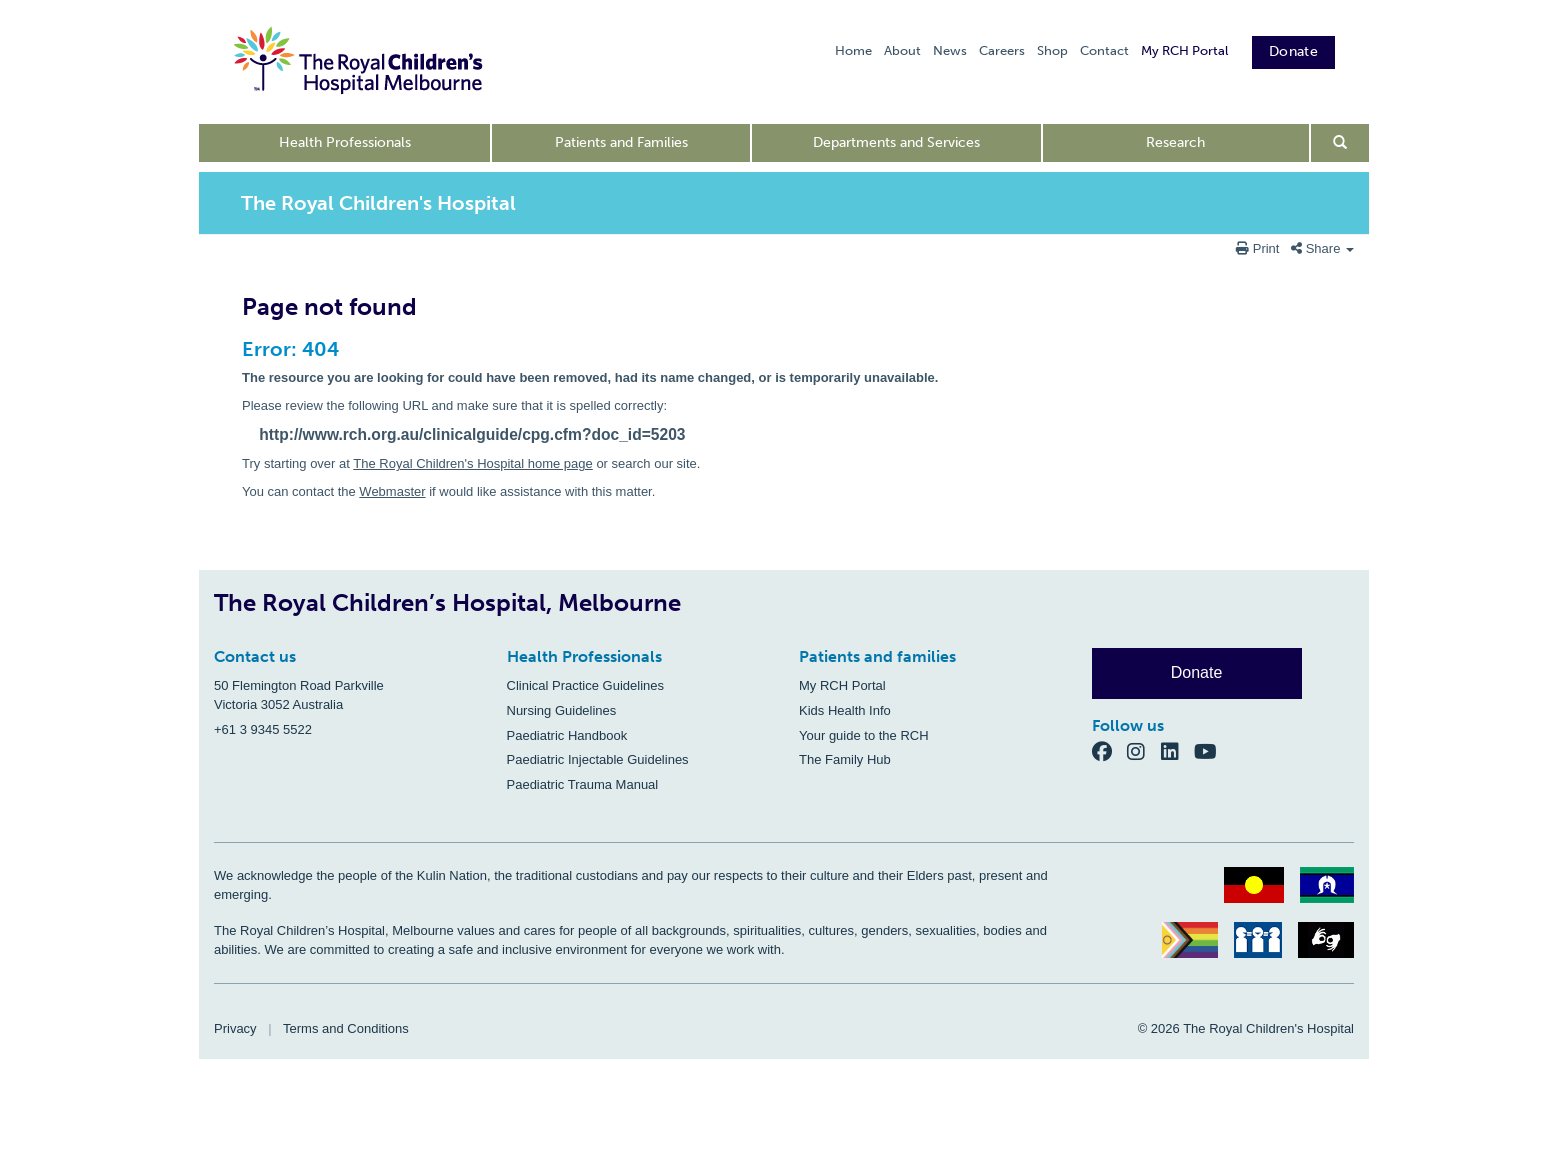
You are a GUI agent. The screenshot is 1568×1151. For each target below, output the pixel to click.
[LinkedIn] (1178, 751)
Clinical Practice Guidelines (586, 685)
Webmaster (392, 491)
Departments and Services (896, 142)
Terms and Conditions (346, 1028)
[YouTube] (1211, 751)
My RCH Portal (1184, 50)
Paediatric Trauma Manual (583, 784)
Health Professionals (345, 142)
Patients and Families (621, 142)
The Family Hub (845, 759)
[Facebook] (1110, 751)
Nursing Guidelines (562, 710)
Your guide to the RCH (864, 735)
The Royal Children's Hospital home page (473, 463)
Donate (1293, 51)
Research (1175, 142)
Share (1322, 248)
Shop (1052, 50)
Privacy (235, 1028)
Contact (1104, 50)
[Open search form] (1340, 143)
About (902, 50)
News (950, 50)
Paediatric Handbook (567, 735)
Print (1259, 248)
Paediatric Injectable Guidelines (598, 759)
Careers (1002, 50)
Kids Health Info (845, 710)
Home (853, 50)
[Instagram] (1144, 751)
